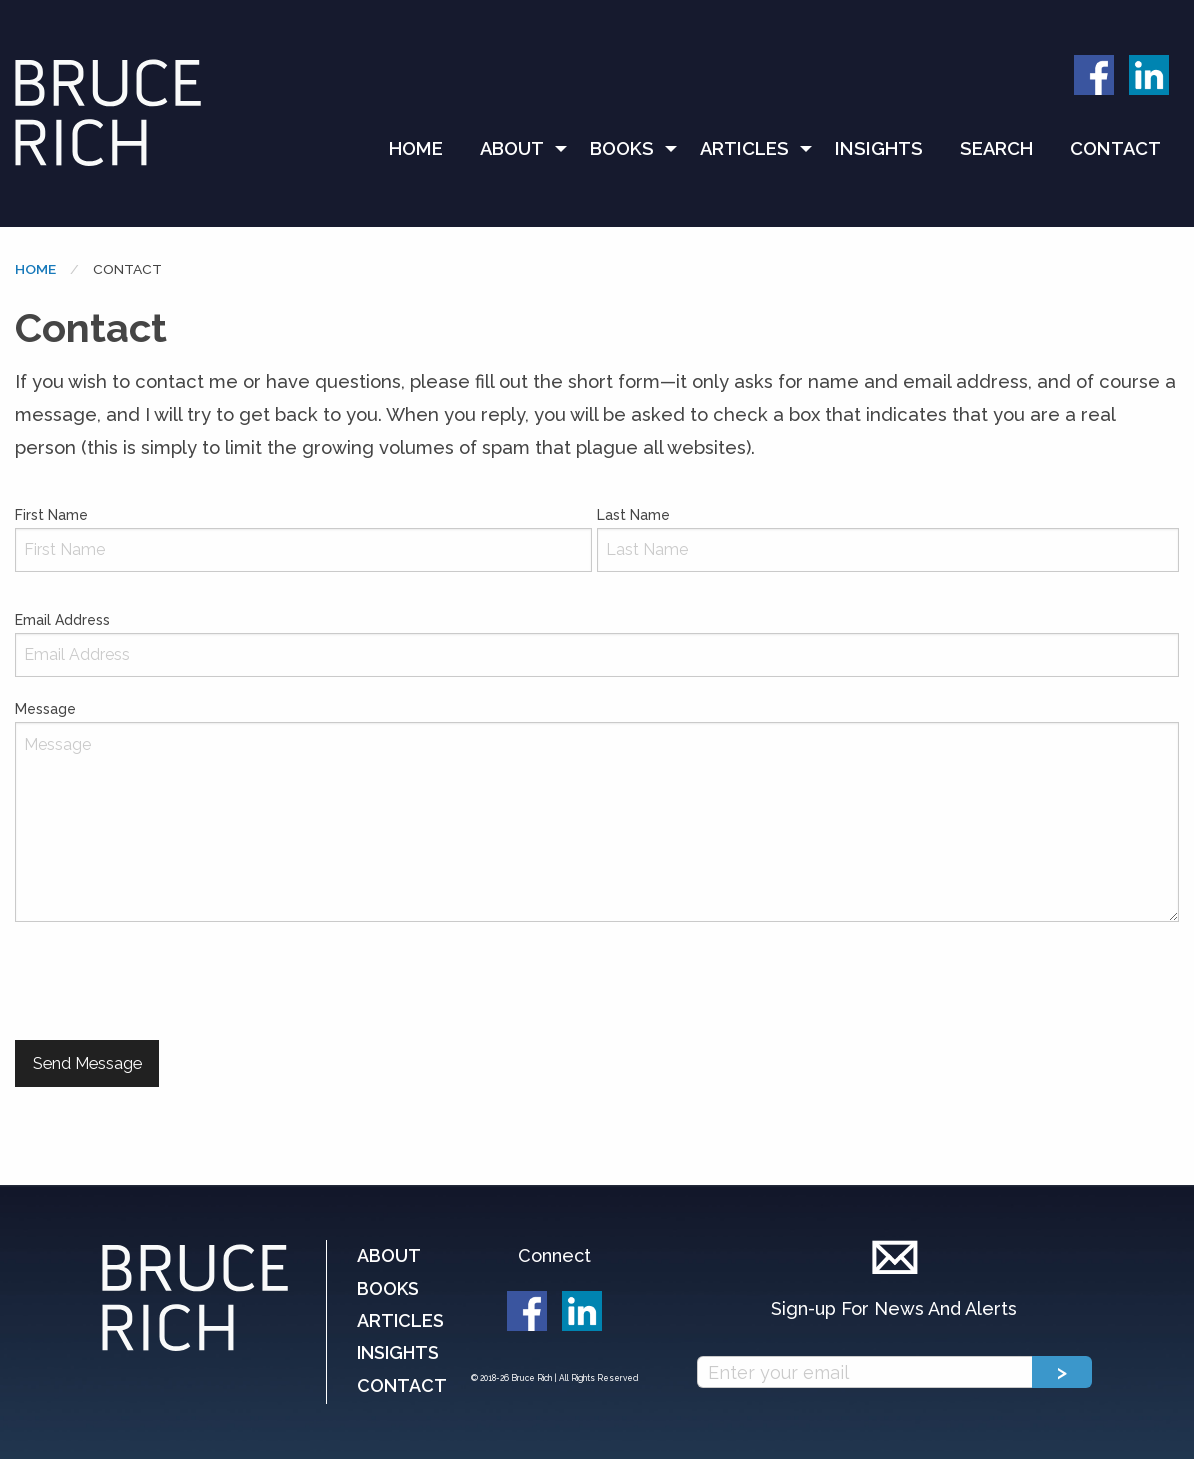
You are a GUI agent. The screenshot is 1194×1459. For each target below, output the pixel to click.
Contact (1115, 148)
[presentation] (167, 981)
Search (996, 148)
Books (622, 148)
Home (416, 148)
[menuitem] (425, 149)
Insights (879, 148)
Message (597, 811)
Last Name (888, 539)
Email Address (597, 644)
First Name (303, 539)
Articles (744, 148)
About (512, 148)
